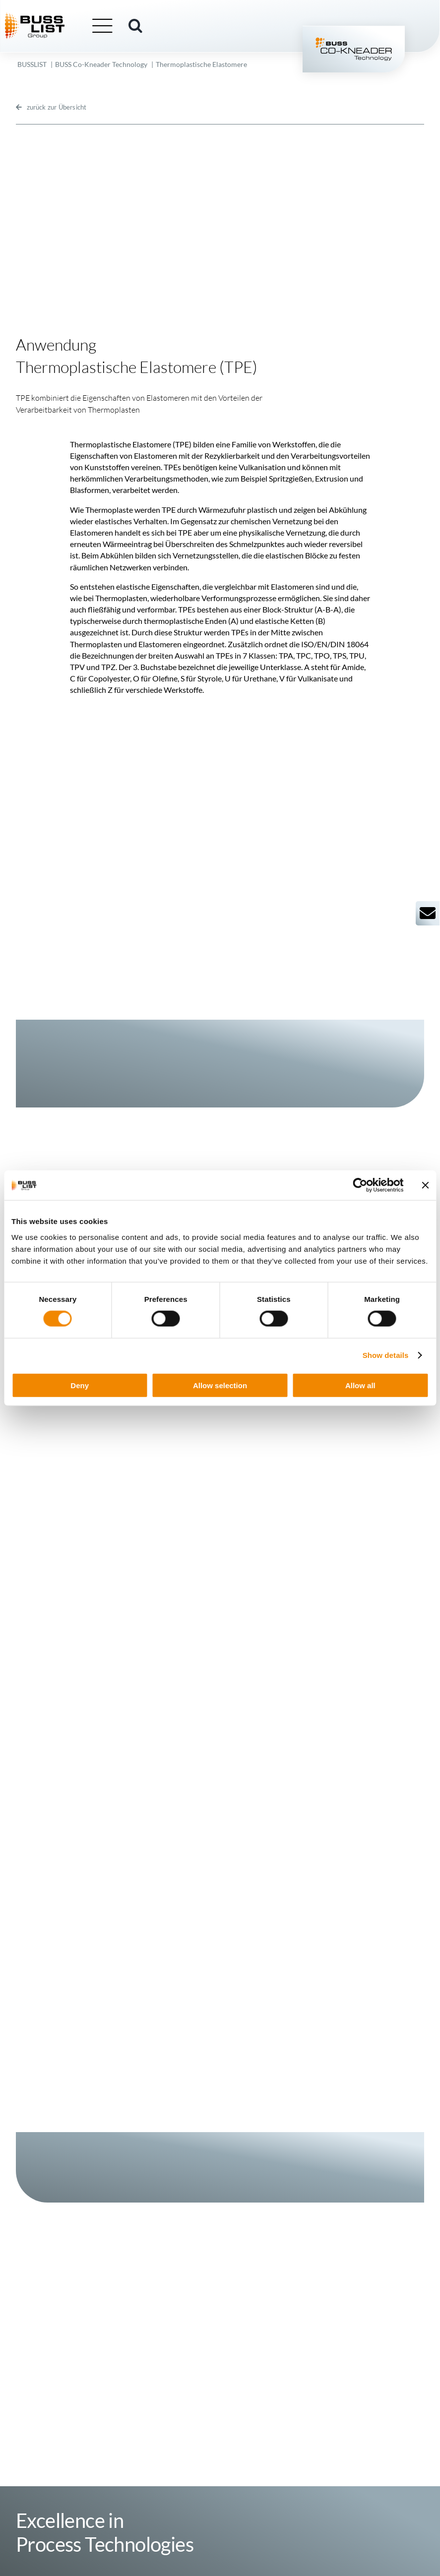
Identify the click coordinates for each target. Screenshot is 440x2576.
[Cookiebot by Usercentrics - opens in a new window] (359, 1185)
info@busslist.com (131, 2489)
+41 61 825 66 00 (144, 2480)
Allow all (360, 1385)
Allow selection (220, 1385)
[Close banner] (425, 1185)
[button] (148, 26)
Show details (386, 1355)
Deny (79, 1385)
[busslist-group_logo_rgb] (47, 17)
